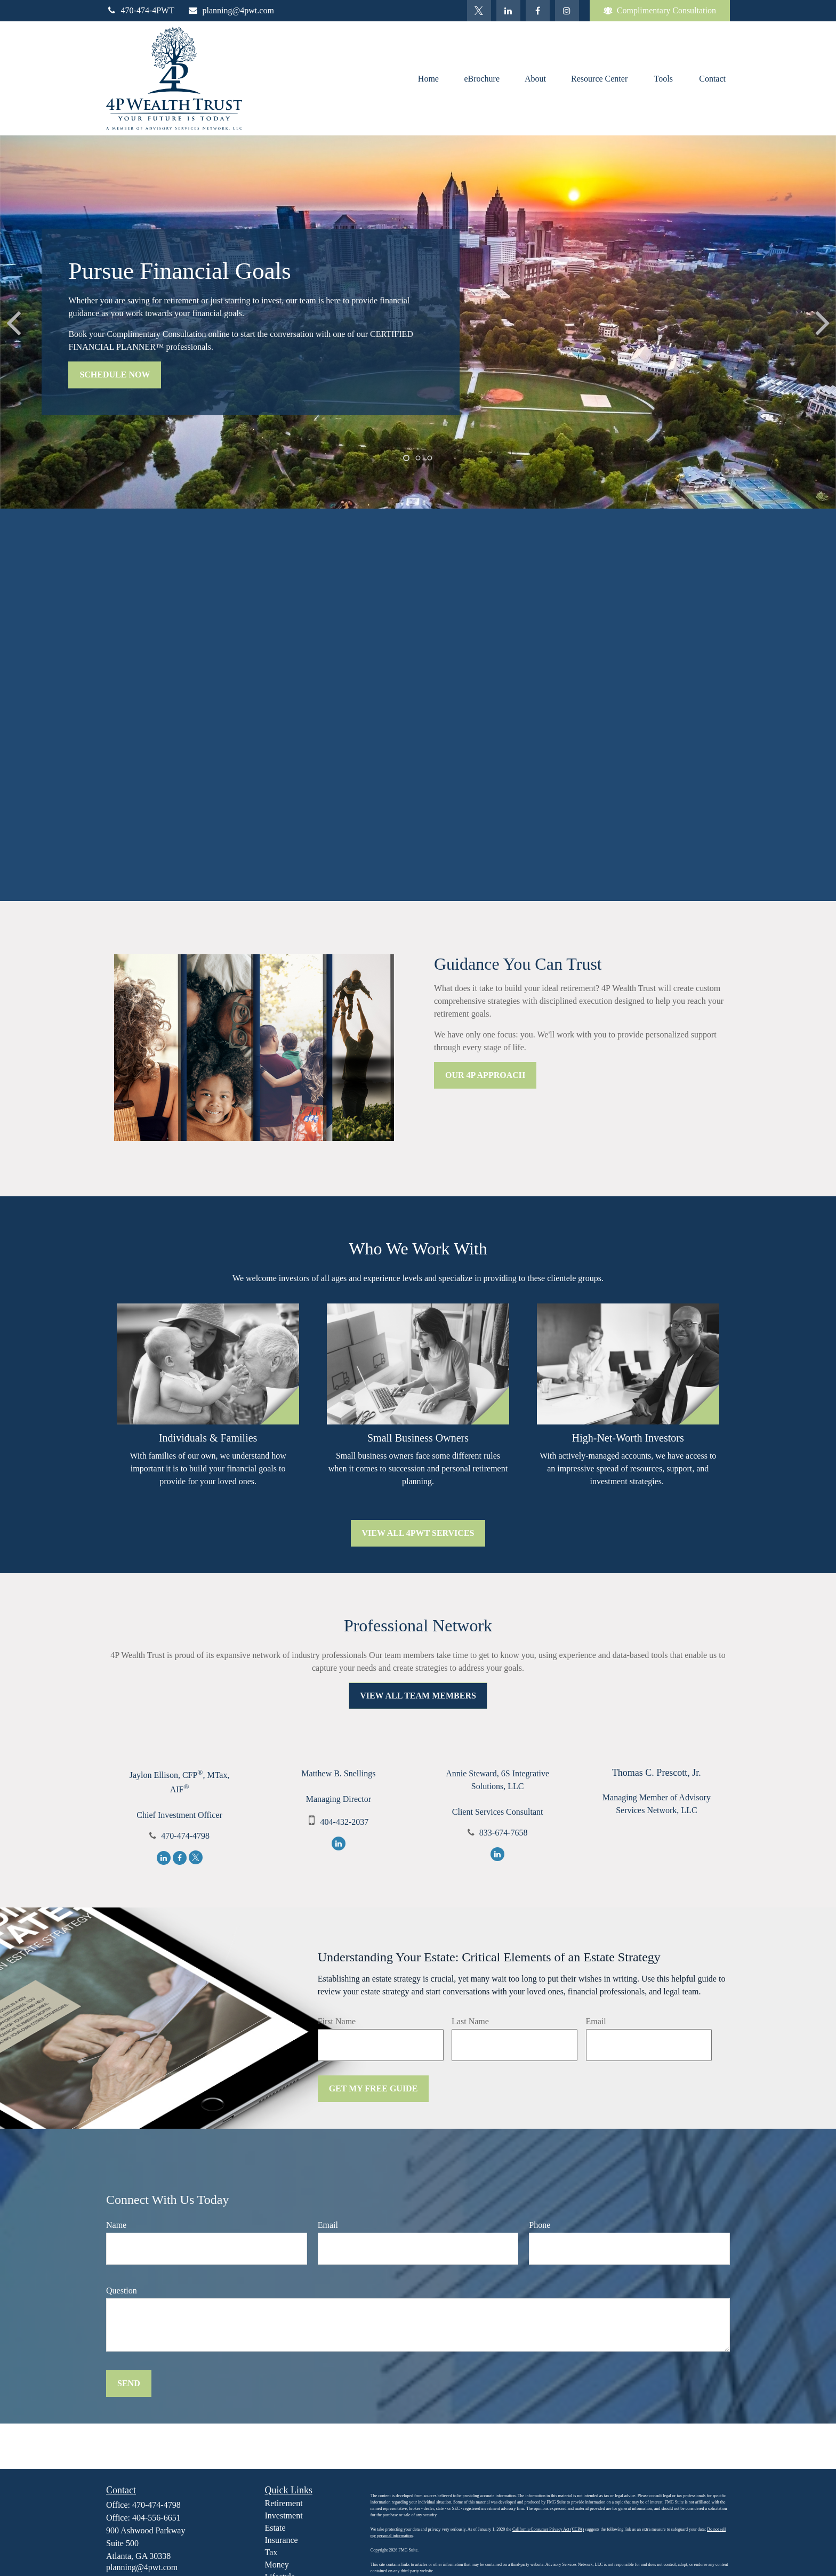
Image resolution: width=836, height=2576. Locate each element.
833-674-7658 (503, 1832)
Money (277, 2564)
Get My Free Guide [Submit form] (373, 2088)
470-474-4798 (185, 1835)
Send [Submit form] (128, 2383)
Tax (271, 2552)
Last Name (470, 2021)
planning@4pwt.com (231, 10)
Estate (275, 2527)
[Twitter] (479, 10)
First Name (337, 2021)
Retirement (284, 2503)
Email (596, 2021)
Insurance (281, 2540)
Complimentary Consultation (660, 10)
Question (121, 2290)
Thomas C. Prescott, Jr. (656, 1772)
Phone (539, 2224)
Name (116, 2224)
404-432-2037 (344, 1821)
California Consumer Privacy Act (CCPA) (548, 2529)
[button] (428, 78)
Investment (284, 2515)
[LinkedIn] (508, 10)
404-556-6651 (156, 2517)
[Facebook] (538, 10)
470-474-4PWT (140, 10)
